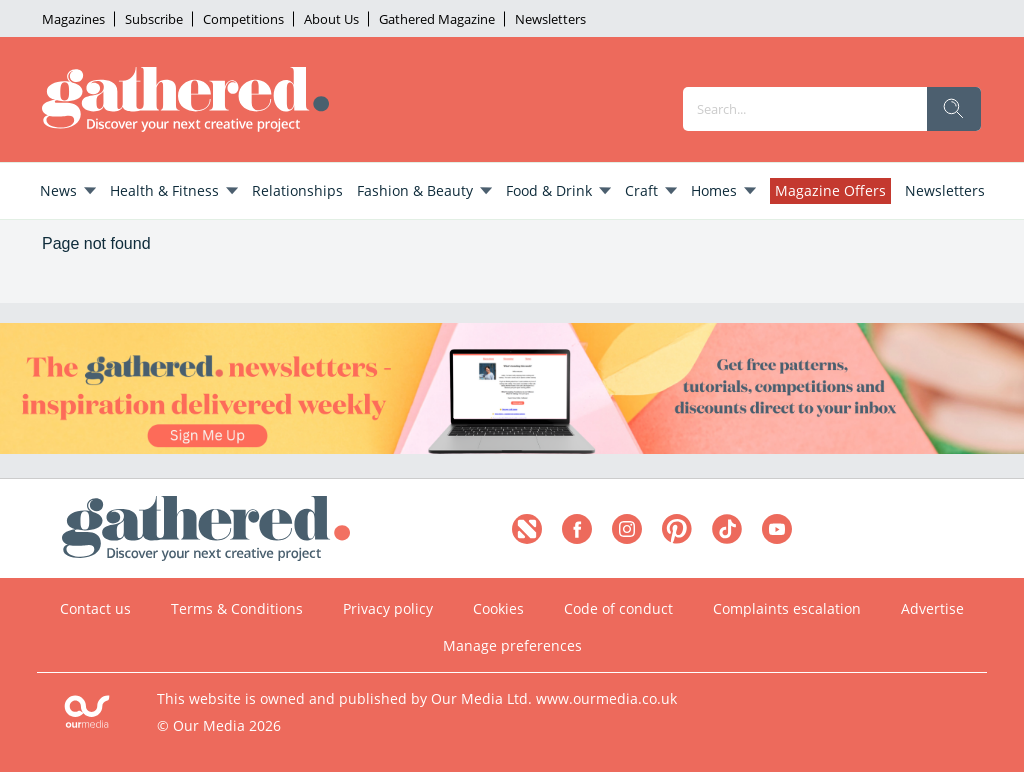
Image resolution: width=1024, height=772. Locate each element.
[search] (954, 109)
